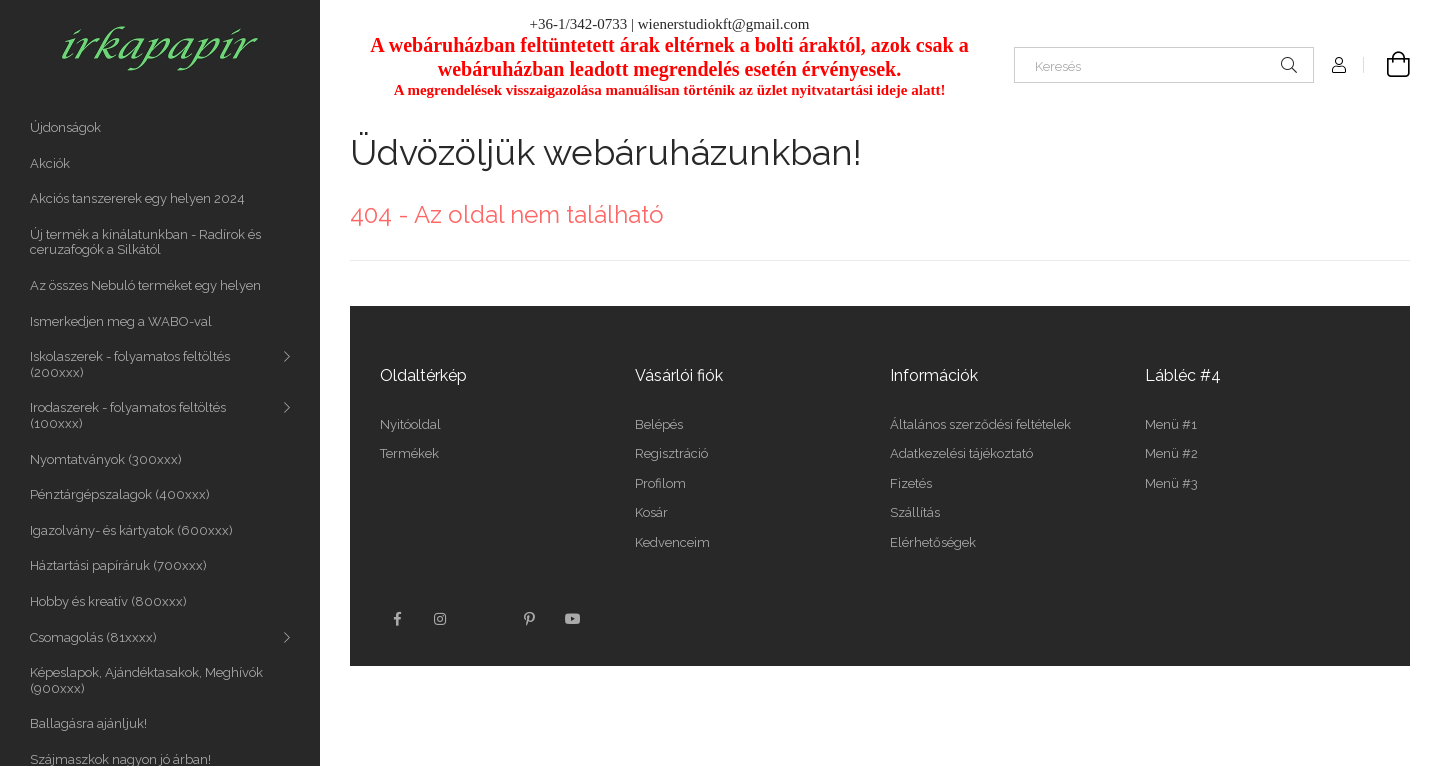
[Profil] (1339, 65)
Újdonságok (65, 127)
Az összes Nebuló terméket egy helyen (145, 285)
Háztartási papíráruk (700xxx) (118, 565)
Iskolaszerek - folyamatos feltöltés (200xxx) (130, 364)
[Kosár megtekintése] (1387, 65)
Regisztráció (671, 453)
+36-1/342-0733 (579, 24)
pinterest (529, 619)
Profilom (660, 483)
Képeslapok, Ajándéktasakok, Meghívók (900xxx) (146, 680)
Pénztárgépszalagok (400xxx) (120, 494)
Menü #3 (1171, 483)
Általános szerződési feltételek (980, 424)
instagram (441, 619)
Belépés (659, 424)
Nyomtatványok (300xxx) (106, 459)
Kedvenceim (672, 542)
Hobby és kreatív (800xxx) (108, 601)
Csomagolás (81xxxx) (93, 637)
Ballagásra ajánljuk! (88, 723)
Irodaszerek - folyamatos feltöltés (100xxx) (128, 415)
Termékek (409, 453)
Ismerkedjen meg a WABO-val (121, 321)
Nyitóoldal (410, 424)
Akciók (50, 163)
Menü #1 (1171, 424)
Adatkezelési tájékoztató (961, 453)
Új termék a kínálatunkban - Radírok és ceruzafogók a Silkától (145, 242)
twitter (485, 619)
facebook (397, 619)
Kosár (651, 512)
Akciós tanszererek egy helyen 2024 (137, 198)
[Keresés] (1164, 65)
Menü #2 (1171, 453)
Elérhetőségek (933, 542)
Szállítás (915, 512)
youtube (573, 619)
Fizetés (911, 483)
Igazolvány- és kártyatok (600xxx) (131, 530)
